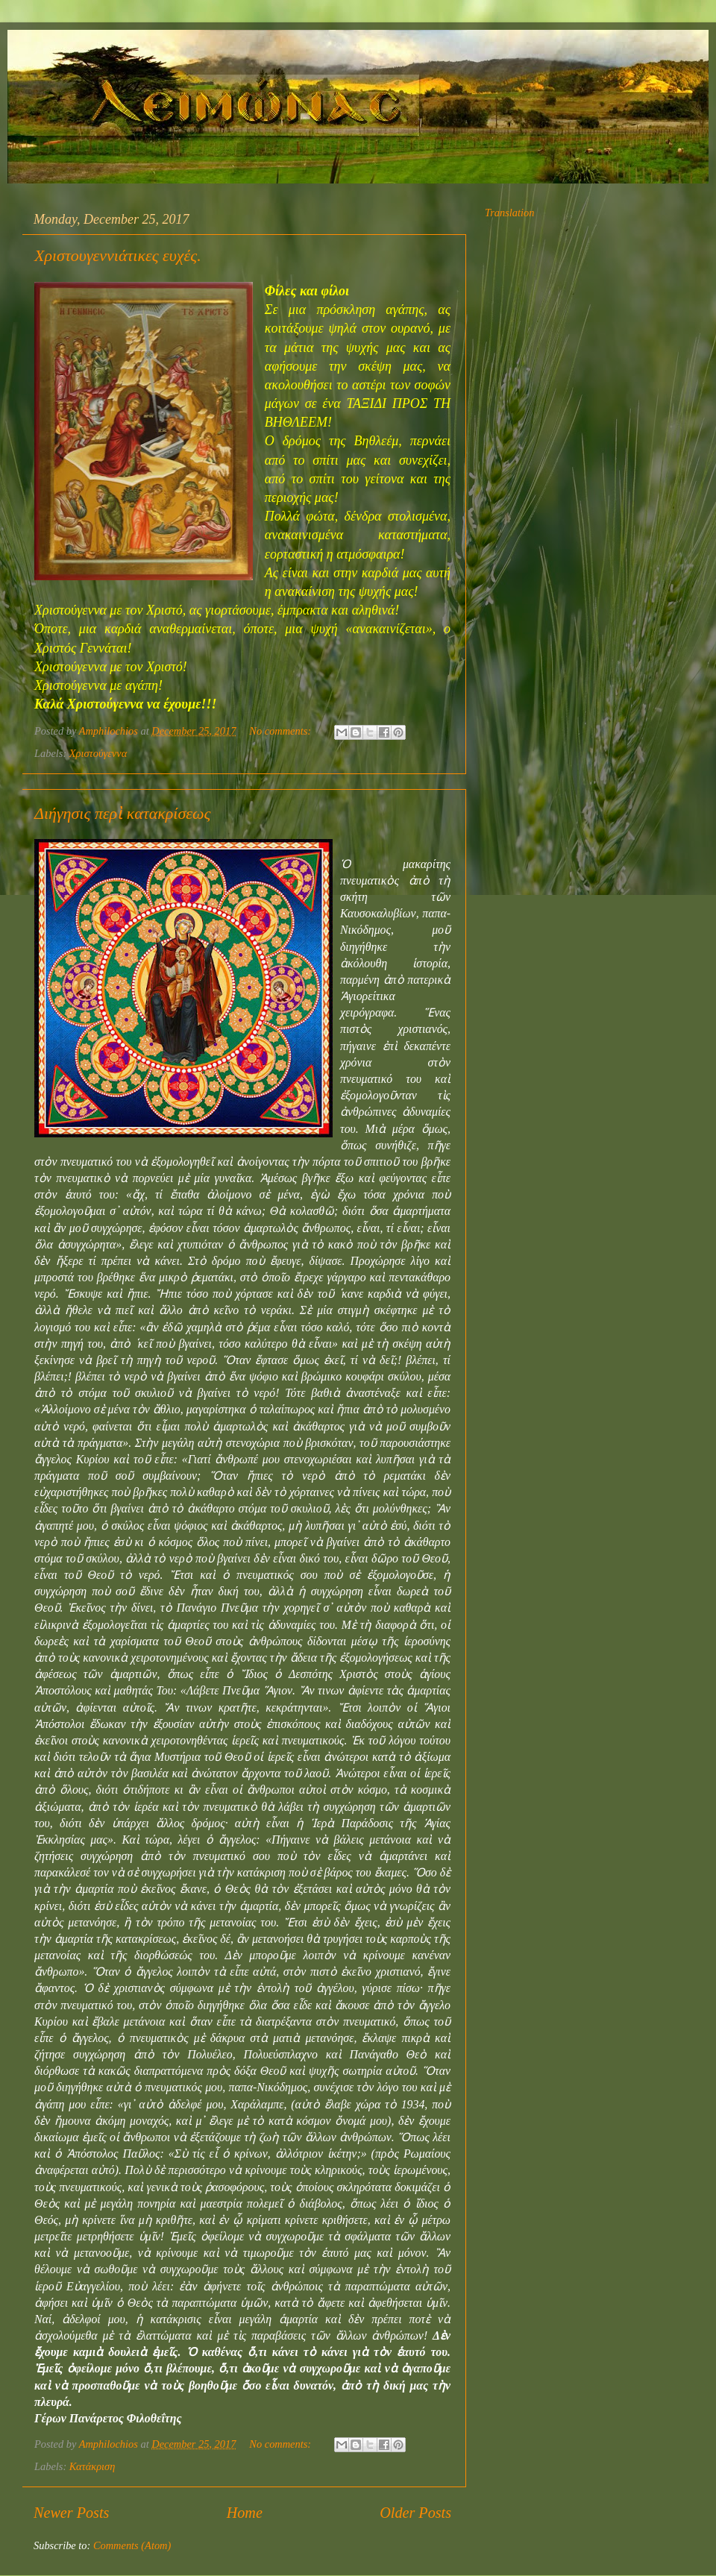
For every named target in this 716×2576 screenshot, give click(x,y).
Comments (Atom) (132, 2545)
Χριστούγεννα (98, 753)
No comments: (281, 731)
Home (245, 2512)
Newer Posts (71, 2512)
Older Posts (415, 2512)
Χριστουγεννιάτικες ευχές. (117, 255)
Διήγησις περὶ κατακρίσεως (122, 813)
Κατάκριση (92, 2466)
